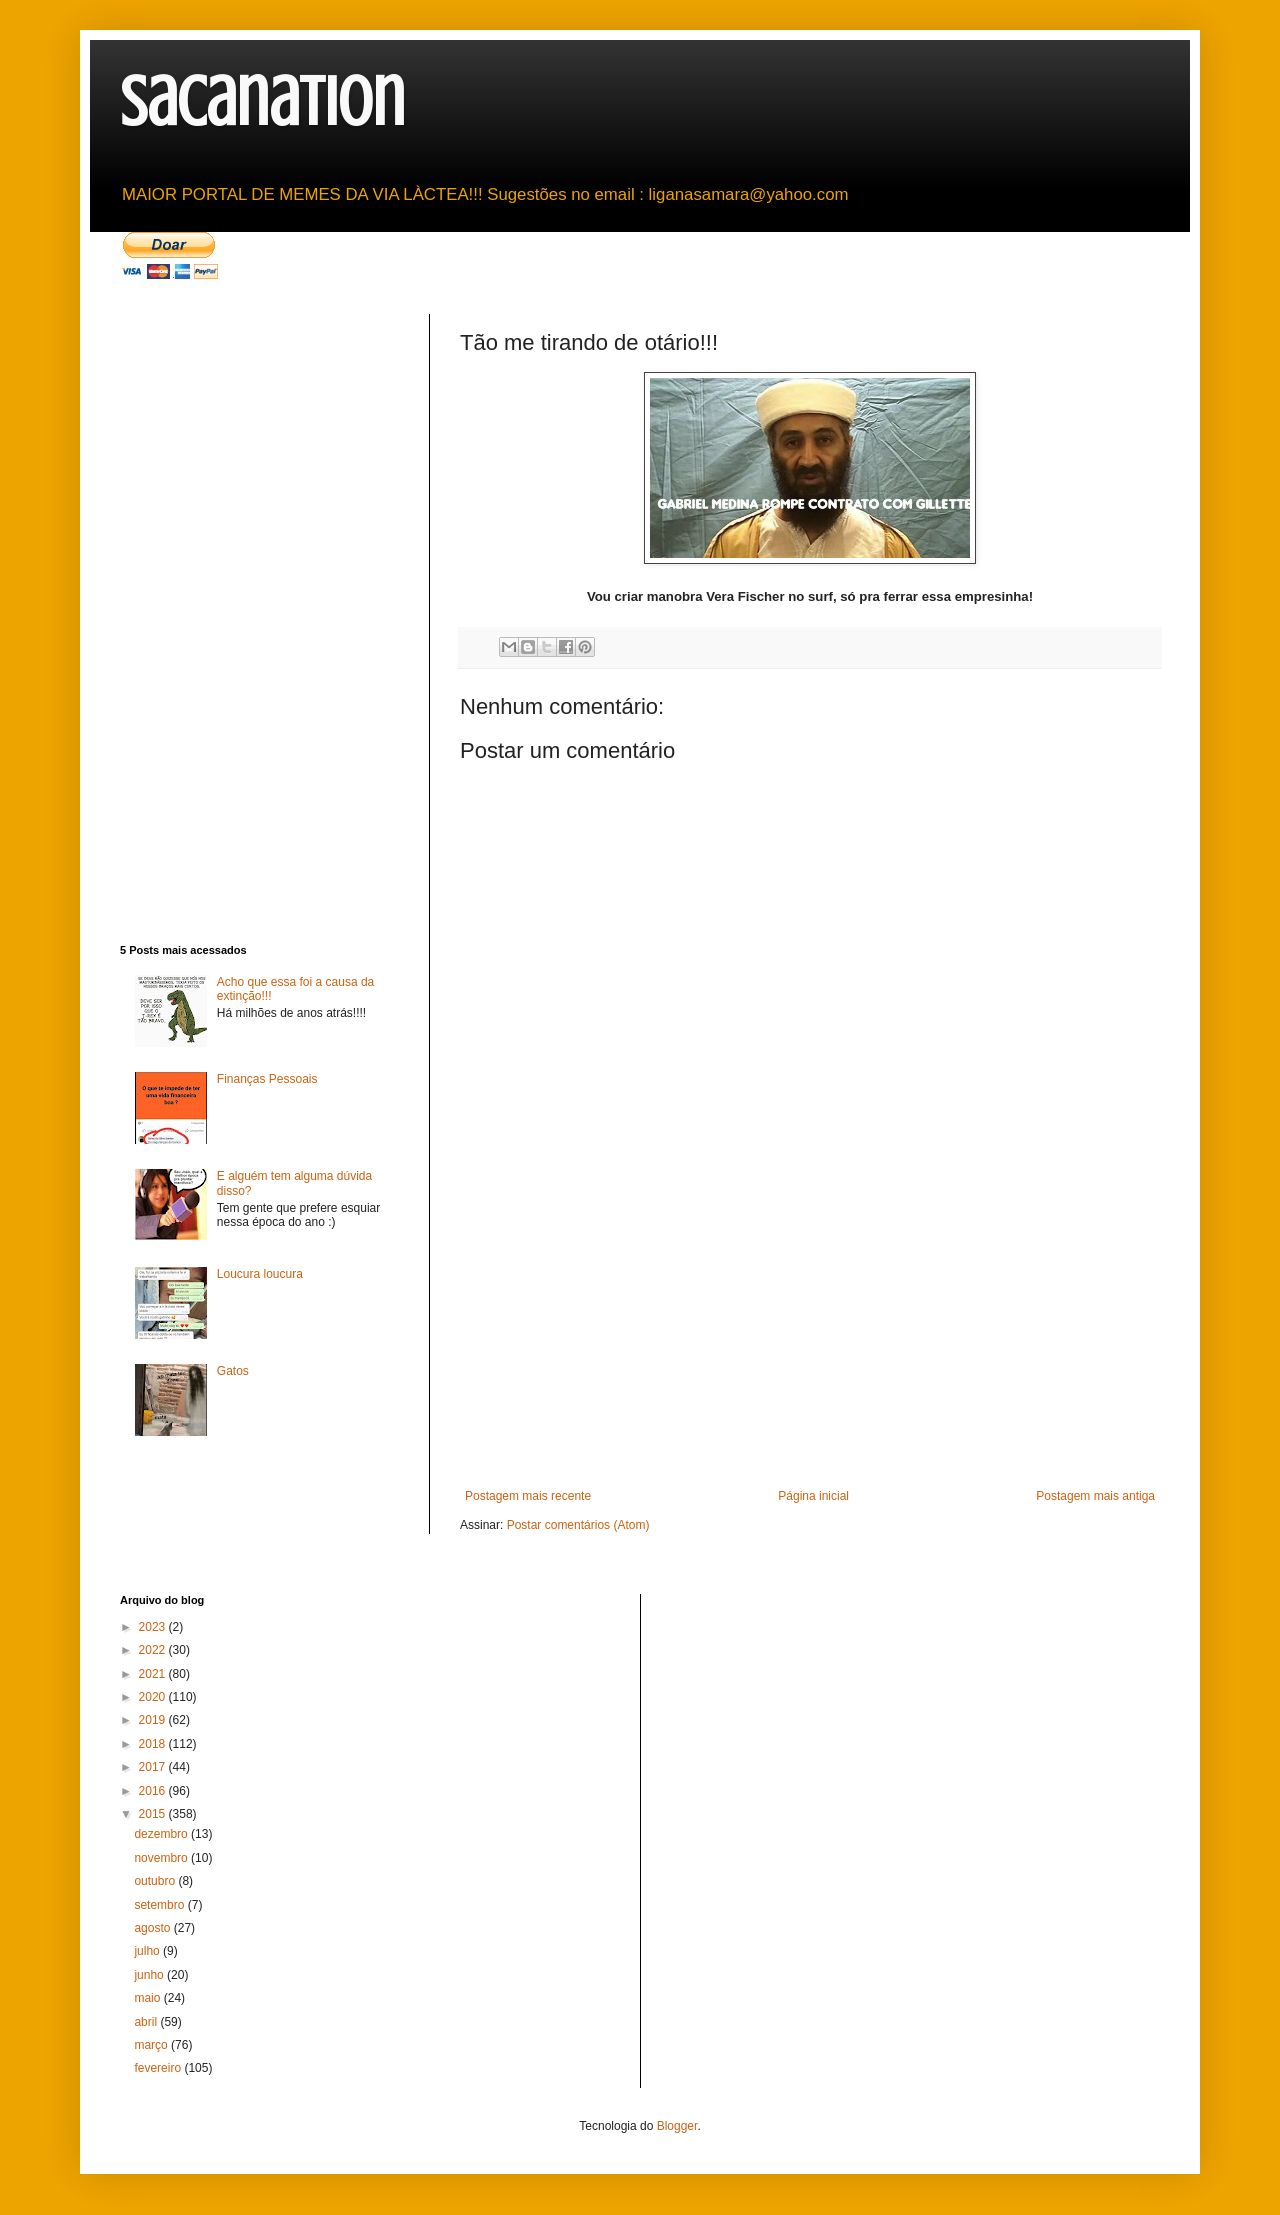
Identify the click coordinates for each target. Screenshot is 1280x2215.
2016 (154, 1791)
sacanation (262, 102)
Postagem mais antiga (1095, 1496)
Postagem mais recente (528, 1496)
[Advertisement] (810, 1339)
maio (148, 1998)
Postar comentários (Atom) (578, 1525)
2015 (154, 1814)
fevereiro (159, 2068)
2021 (154, 1674)
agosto (153, 1928)
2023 (154, 1627)
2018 (154, 1744)
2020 (154, 1697)
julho (148, 1951)
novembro (162, 1858)
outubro (156, 1881)
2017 (154, 1767)
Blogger (677, 2126)
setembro (160, 1905)
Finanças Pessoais (267, 1079)
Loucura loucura (260, 1274)
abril (147, 2022)
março (152, 2045)
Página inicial (813, 1496)
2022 (154, 1650)
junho (150, 1975)
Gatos (233, 1371)
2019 (154, 1720)
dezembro (162, 1834)
